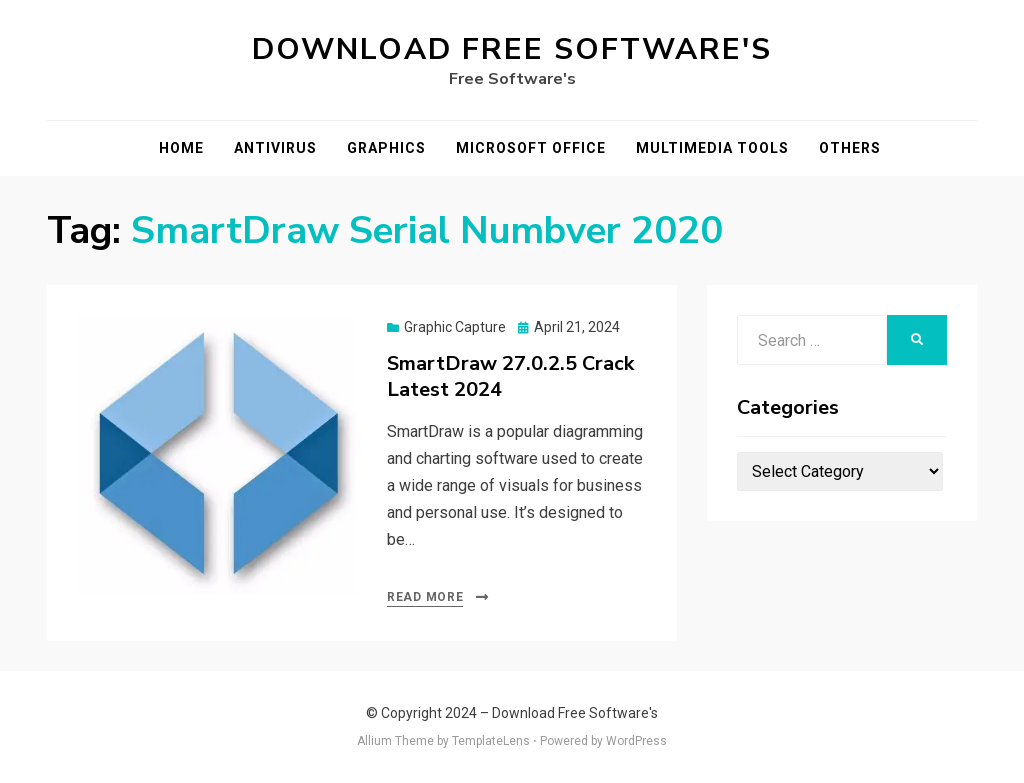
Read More (425, 597)
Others (850, 148)
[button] (217, 455)
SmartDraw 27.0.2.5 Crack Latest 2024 (510, 376)
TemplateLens (491, 741)
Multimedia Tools (712, 148)
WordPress (636, 741)
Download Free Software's (512, 49)
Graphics (386, 148)
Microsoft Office (531, 148)
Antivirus (275, 148)
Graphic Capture (455, 327)
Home (181, 148)
